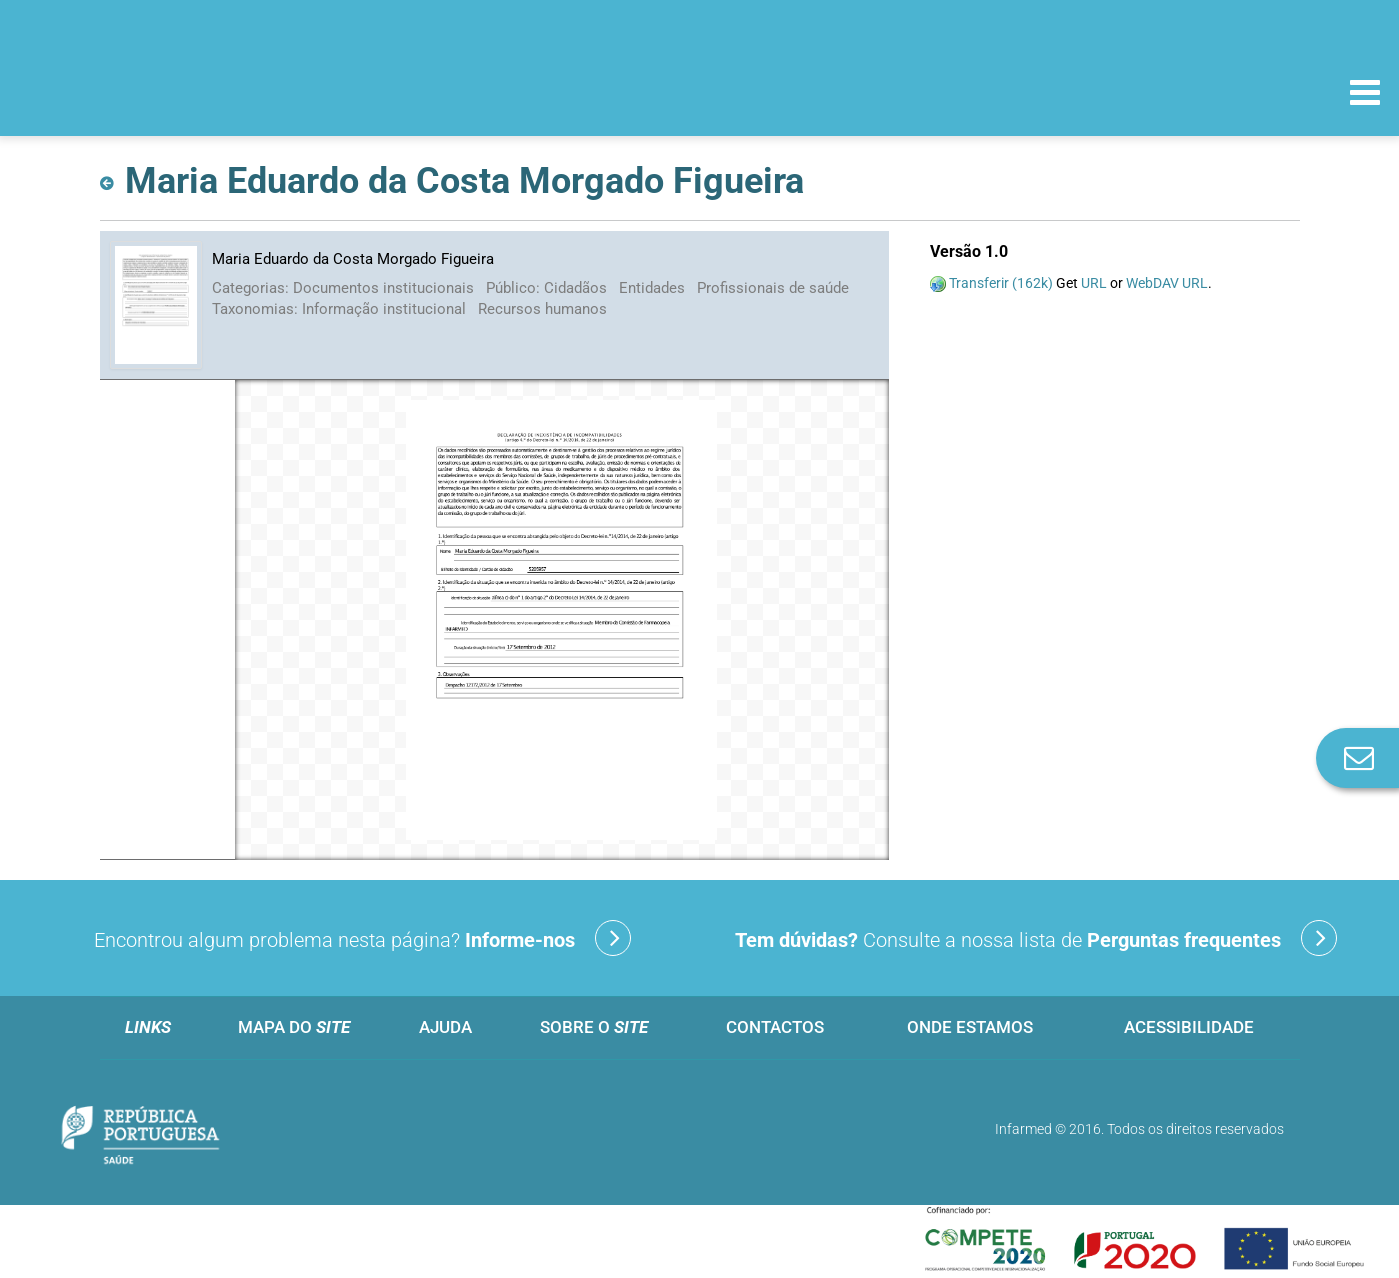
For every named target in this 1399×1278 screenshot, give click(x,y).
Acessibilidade (1189, 1027)
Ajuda (445, 1027)
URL (1094, 283)
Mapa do (294, 1027)
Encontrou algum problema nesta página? (362, 938)
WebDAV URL (1167, 283)
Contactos (775, 1027)
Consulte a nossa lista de (1036, 938)
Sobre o (594, 1027)
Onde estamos (970, 1027)
